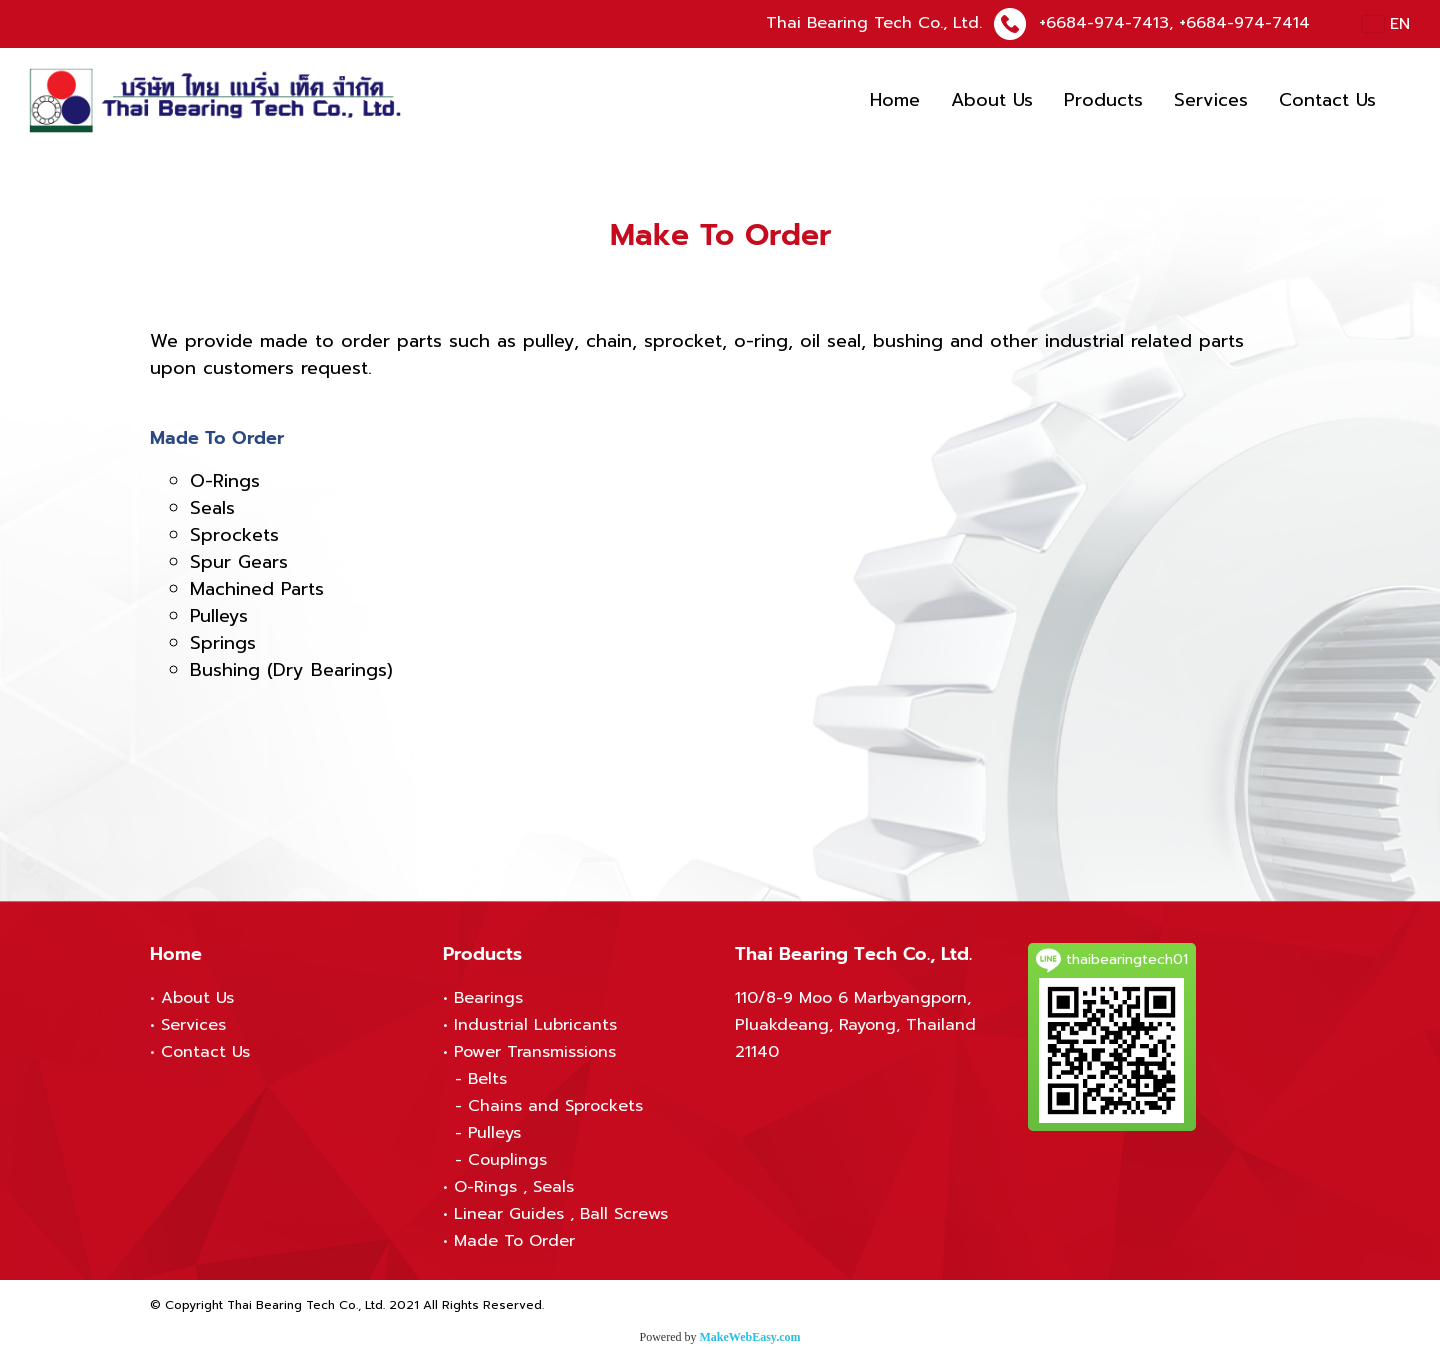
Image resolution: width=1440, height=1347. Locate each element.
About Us (992, 100)
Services (1211, 100)
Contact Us (1327, 100)
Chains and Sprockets (555, 1106)
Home (895, 100)
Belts (487, 1079)
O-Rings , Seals (514, 1187)
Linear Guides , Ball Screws (561, 1214)
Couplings (507, 1160)
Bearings (488, 998)
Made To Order (514, 1241)
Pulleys (494, 1133)
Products (1103, 100)
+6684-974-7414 (1244, 23)
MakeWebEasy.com (750, 1337)
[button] (1409, 101)
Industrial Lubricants (535, 1025)
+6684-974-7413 (1104, 23)
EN (1386, 24)
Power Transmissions (535, 1052)
